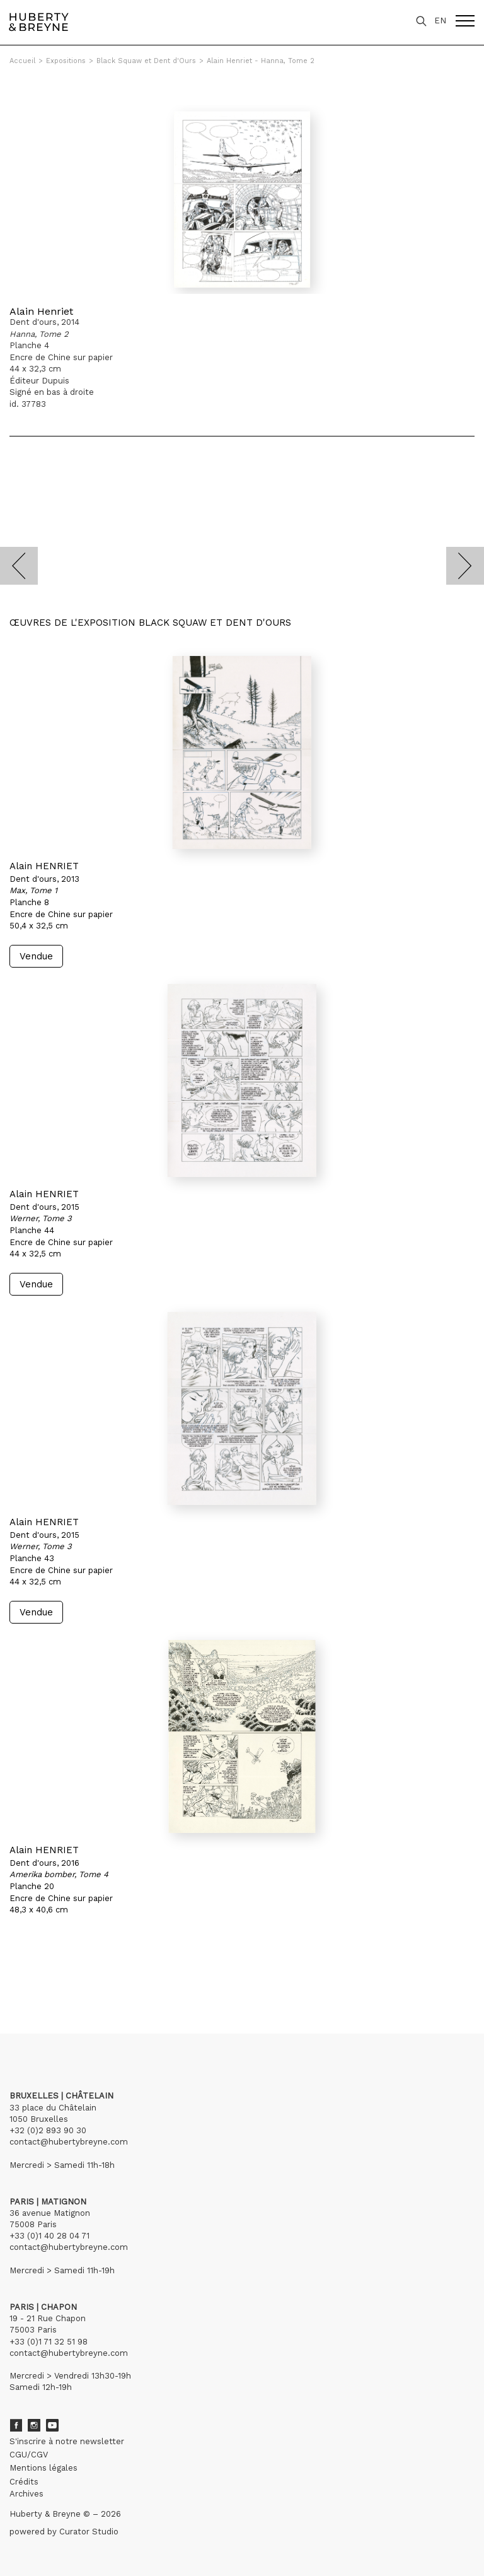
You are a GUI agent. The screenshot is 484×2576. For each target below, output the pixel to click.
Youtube (52, 2425)
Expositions (66, 61)
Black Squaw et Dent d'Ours (146, 61)
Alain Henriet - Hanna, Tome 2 (260, 61)
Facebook (15, 2425)
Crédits (23, 2481)
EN (440, 20)
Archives (26, 2493)
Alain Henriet (41, 311)
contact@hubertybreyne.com (68, 2141)
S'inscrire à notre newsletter (66, 2441)
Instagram (34, 2425)
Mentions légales (43, 2468)
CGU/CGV (28, 2454)
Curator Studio (88, 2531)
